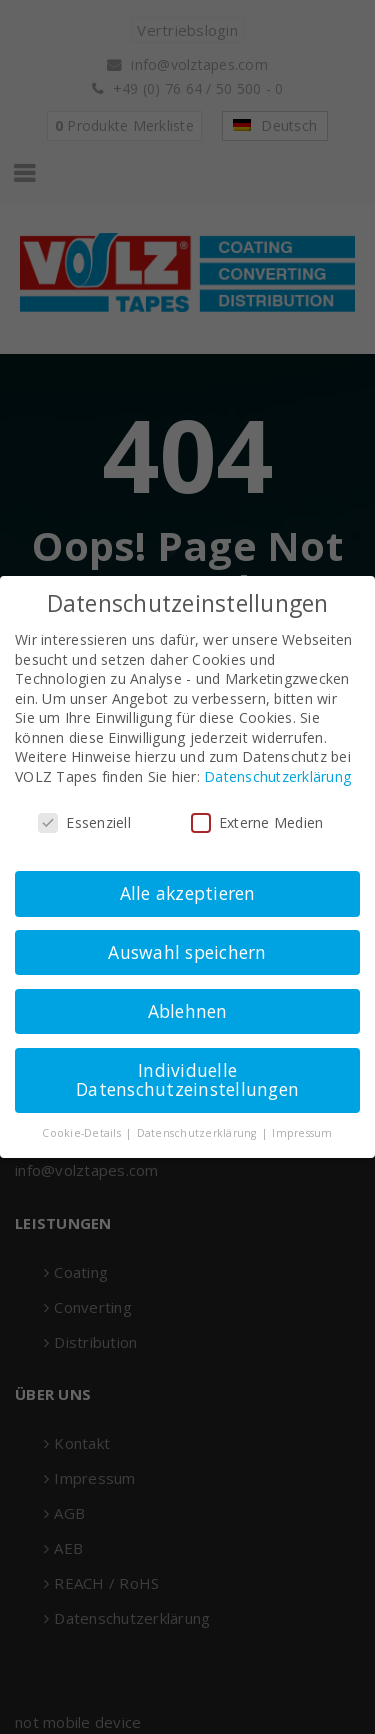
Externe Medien (257, 822)
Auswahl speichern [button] (187, 952)
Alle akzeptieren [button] (188, 893)
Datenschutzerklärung (277, 776)
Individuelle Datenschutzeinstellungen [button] (187, 1080)
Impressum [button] (302, 1133)
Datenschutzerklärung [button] (198, 1133)
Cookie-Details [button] (83, 1133)
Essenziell (84, 822)
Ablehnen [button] (188, 1011)
